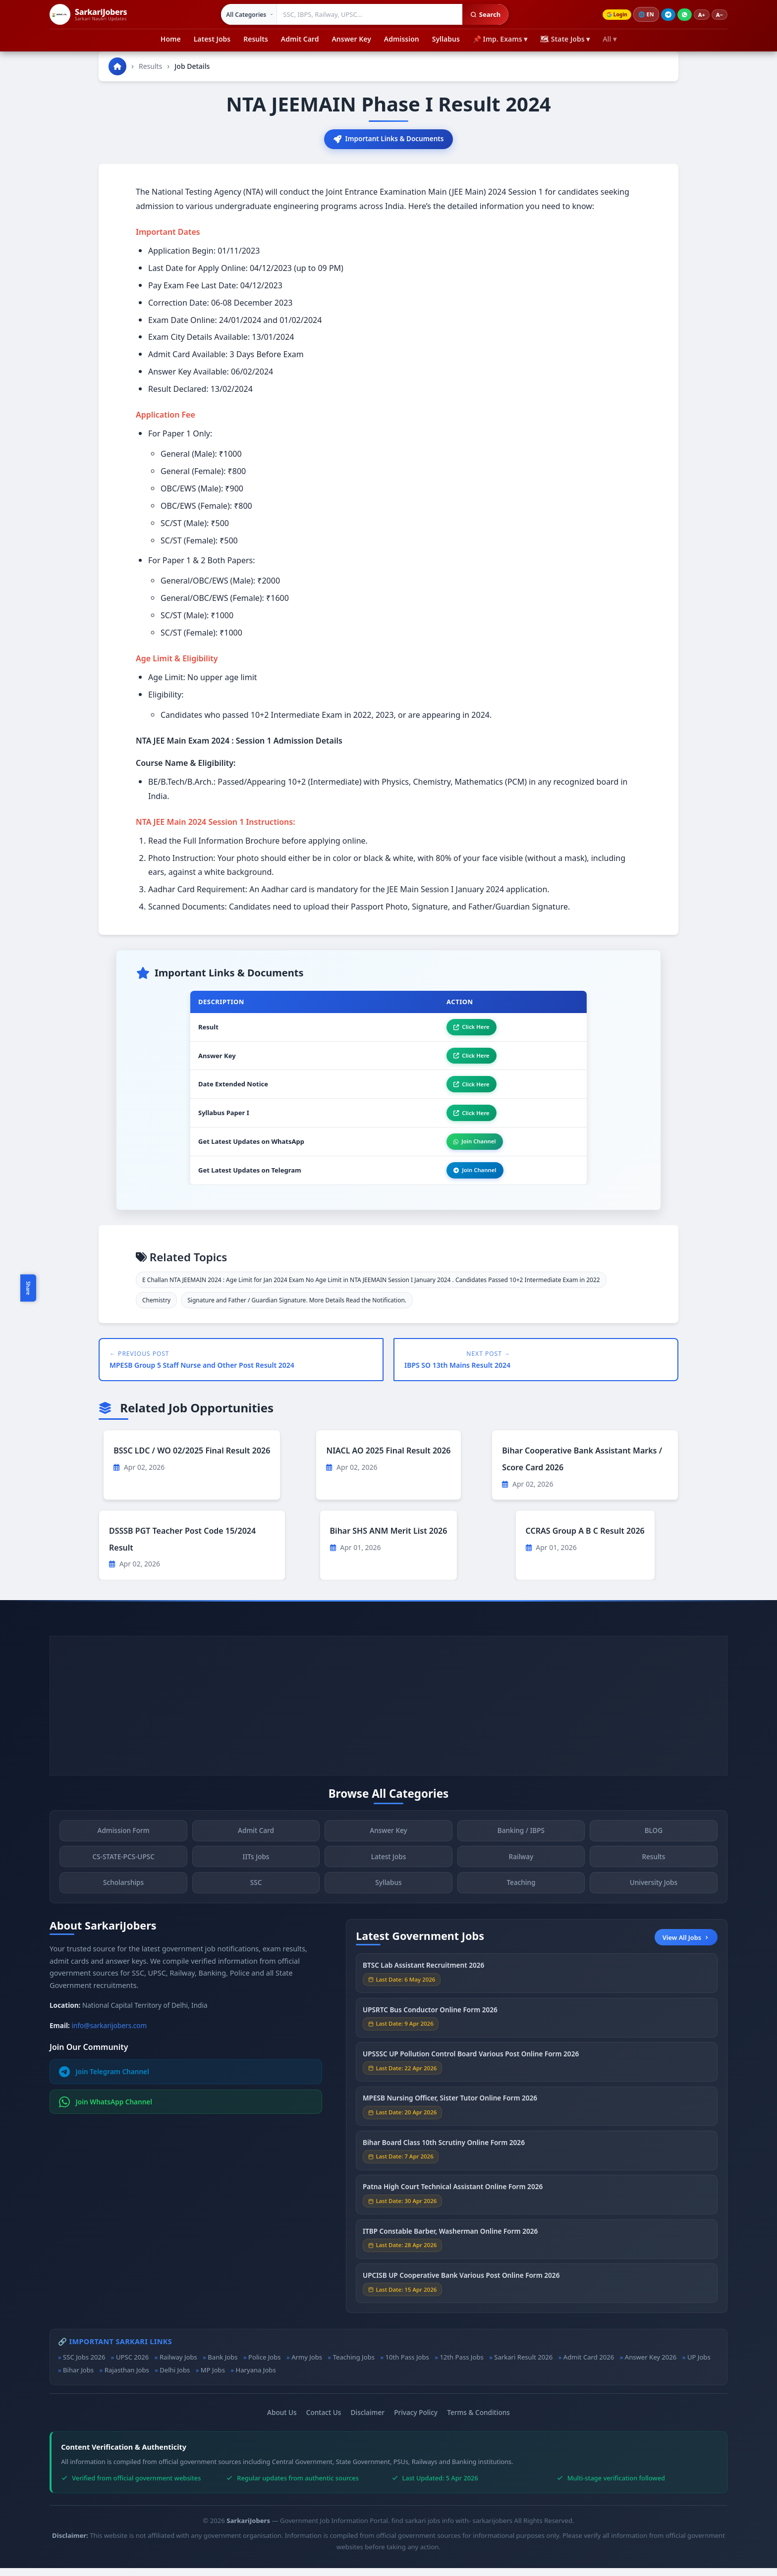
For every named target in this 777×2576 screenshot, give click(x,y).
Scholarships (123, 1894)
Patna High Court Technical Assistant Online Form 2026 (453, 2197)
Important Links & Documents (388, 139)
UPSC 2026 (132, 2365)
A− (719, 14)
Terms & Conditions (478, 2420)
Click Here (468, 1028)
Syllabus (446, 39)
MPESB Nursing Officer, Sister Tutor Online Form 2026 (450, 2109)
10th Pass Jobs (407, 2365)
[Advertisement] (388, 1713)
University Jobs (653, 1894)
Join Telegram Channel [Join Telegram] (104, 2079)
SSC (256, 1894)
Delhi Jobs (175, 2378)
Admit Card (300, 39)
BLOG (654, 1842)
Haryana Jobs (255, 2378)
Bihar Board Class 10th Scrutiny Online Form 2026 (444, 2153)
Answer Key (351, 39)
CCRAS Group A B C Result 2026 (585, 1538)
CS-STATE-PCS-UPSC (123, 1868)
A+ (701, 14)
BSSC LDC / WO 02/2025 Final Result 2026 (191, 1458)
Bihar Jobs (78, 2378)
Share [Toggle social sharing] (28, 1288)
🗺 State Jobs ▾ (565, 39)
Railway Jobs (178, 2365)
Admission (401, 39)
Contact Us (323, 2420)
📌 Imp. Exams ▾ (500, 39)
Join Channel (471, 1148)
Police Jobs (264, 2365)
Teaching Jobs (354, 2365)
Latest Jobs (212, 39)
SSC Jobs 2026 (84, 2365)
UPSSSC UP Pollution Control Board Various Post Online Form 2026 (471, 2065)
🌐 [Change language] (646, 14)
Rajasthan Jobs (127, 2378)
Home (171, 39)
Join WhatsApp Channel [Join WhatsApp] (106, 2109)
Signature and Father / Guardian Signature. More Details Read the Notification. (296, 1308)
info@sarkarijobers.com (109, 2033)
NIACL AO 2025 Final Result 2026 (388, 1458)
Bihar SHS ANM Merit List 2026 (388, 1538)
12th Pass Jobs (461, 2365)
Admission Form (123, 1842)
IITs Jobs (256, 1868)
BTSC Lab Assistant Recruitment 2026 (423, 1976)
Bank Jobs (222, 2365)
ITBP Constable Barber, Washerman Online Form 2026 (450, 2242)
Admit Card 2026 (588, 2365)
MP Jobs (213, 2378)
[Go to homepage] (117, 66)
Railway (521, 1868)
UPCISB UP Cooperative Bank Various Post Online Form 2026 (461, 2286)
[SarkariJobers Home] (88, 14)
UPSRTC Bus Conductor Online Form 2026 (430, 2021)
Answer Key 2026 (651, 2365)
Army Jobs (306, 2365)
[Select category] (248, 14)
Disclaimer (368, 2420)
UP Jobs (699, 2365)
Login (615, 14)
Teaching (520, 1894)
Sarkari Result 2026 (523, 2365)
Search (483, 14)
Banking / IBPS (521, 1842)
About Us (282, 2420)
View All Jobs (686, 1945)
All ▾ (609, 39)
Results (255, 39)
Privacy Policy (416, 2420)
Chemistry (156, 1308)
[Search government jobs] (368, 14)
